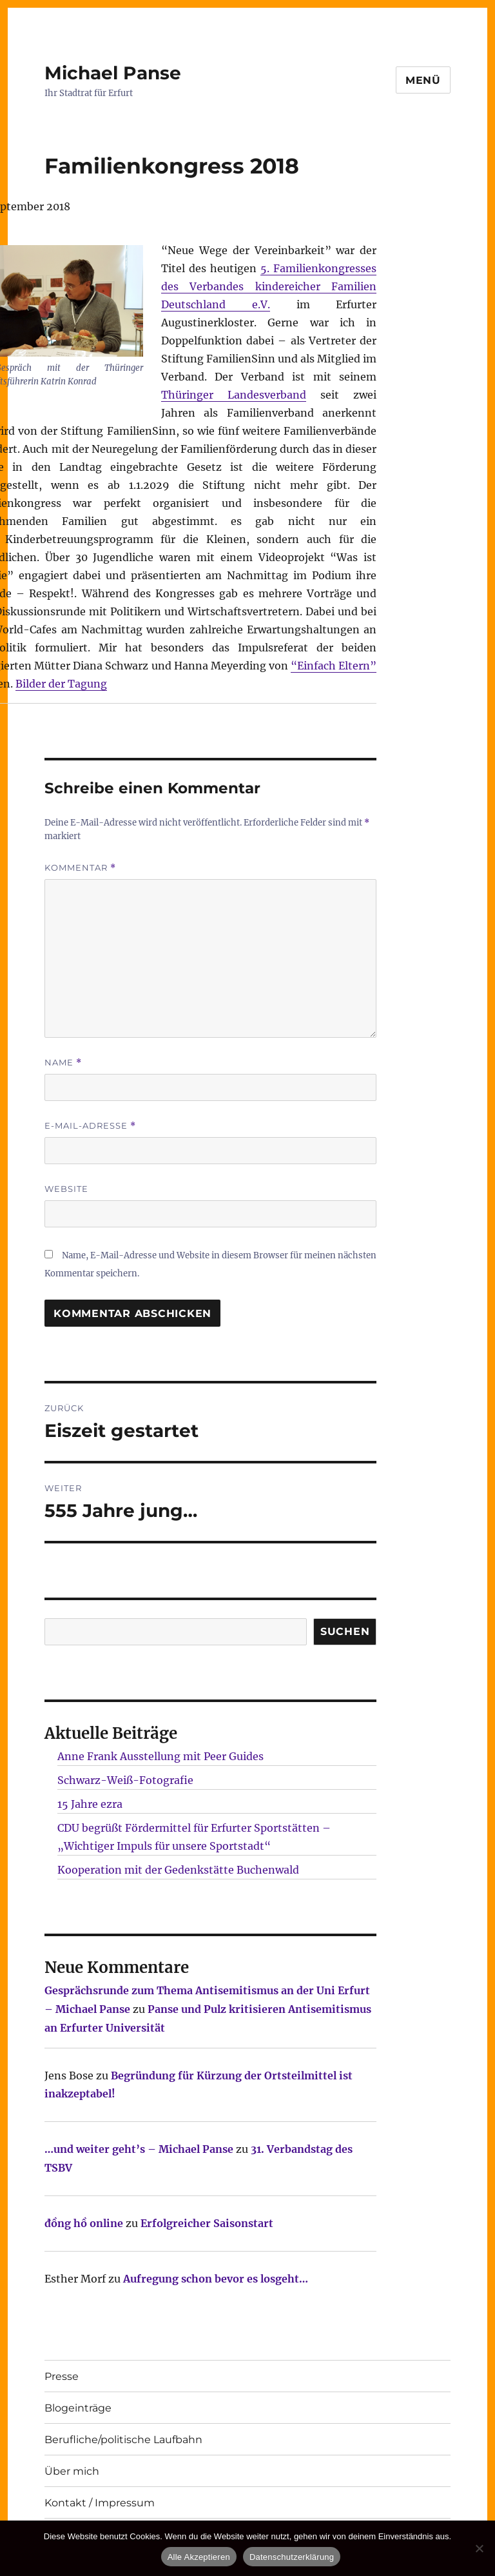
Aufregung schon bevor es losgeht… (215, 2278)
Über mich (71, 2471)
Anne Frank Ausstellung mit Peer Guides (160, 1756)
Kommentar (80, 867)
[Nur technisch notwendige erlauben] (478, 2548)
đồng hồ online (83, 2223)
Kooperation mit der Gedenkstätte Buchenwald (178, 1869)
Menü (423, 80)
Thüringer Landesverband (233, 394)
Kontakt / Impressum (99, 2503)
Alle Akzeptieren (199, 2557)
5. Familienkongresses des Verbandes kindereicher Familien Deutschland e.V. (268, 286)
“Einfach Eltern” (333, 665)
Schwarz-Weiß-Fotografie (125, 1780)
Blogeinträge (78, 2408)
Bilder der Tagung (61, 683)
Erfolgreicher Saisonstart (207, 2223)
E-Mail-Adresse (90, 1125)
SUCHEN (345, 1631)
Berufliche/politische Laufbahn (123, 2439)
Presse (61, 2376)
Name (63, 1062)
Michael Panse (112, 73)
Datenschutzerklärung (291, 2557)
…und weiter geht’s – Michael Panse (138, 2149)
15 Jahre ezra (89, 1804)
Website (66, 1189)
